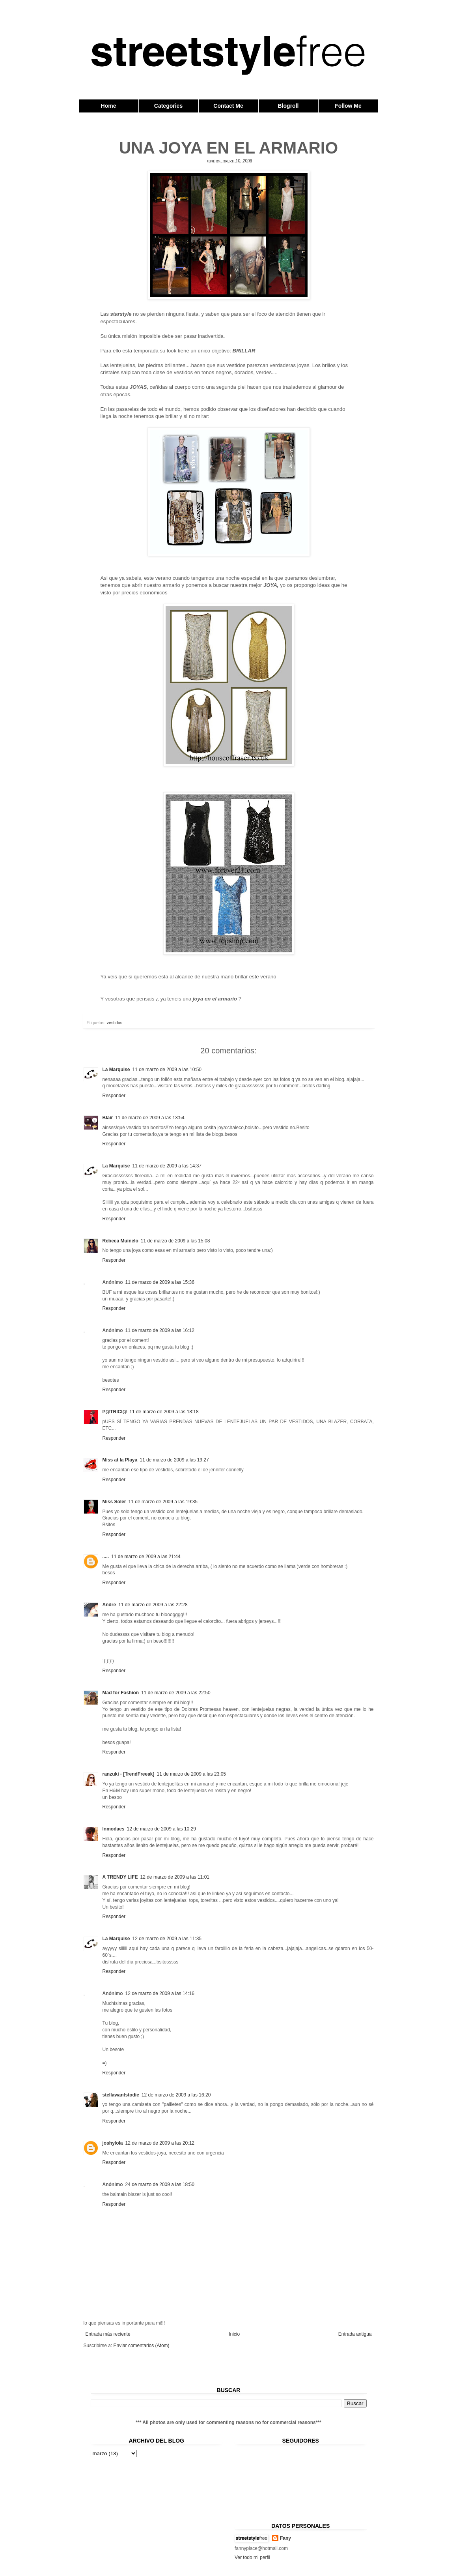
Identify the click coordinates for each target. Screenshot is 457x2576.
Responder (114, 1095)
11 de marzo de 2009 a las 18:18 (163, 1411)
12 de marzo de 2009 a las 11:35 (166, 1938)
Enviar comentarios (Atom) (142, 2345)
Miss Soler (114, 1501)
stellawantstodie (121, 2095)
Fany (285, 2538)
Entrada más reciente (108, 2334)
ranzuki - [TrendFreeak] (129, 1774)
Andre (109, 1604)
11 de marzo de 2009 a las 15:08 (175, 1241)
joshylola (113, 2143)
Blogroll (288, 106)
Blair (108, 1117)
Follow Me (348, 106)
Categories (168, 106)
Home (108, 106)
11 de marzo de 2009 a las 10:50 (166, 1069)
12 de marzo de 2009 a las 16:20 (176, 2095)
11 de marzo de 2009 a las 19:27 (174, 1460)
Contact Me (228, 106)
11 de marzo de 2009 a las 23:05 (191, 1774)
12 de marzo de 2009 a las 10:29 (161, 1829)
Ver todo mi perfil (252, 2557)
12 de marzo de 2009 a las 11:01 (174, 1877)
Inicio (234, 2334)
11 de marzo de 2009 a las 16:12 (159, 1330)
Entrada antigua (355, 2334)
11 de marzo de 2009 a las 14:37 (166, 1166)
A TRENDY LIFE (120, 1877)
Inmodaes (114, 1829)
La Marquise (116, 1069)
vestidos (115, 1022)
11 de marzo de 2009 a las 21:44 (145, 1556)
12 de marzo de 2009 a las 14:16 (159, 1993)
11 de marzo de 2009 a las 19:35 (163, 1501)
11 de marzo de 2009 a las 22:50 (175, 1692)
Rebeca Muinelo (120, 1241)
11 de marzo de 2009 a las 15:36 (159, 1282)
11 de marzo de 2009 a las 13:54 (149, 1117)
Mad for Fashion (121, 1692)
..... (106, 1556)
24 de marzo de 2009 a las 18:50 (159, 2184)
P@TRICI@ (115, 1411)
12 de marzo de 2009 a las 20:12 (159, 2143)
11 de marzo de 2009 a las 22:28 (152, 1604)
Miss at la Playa (120, 1460)
